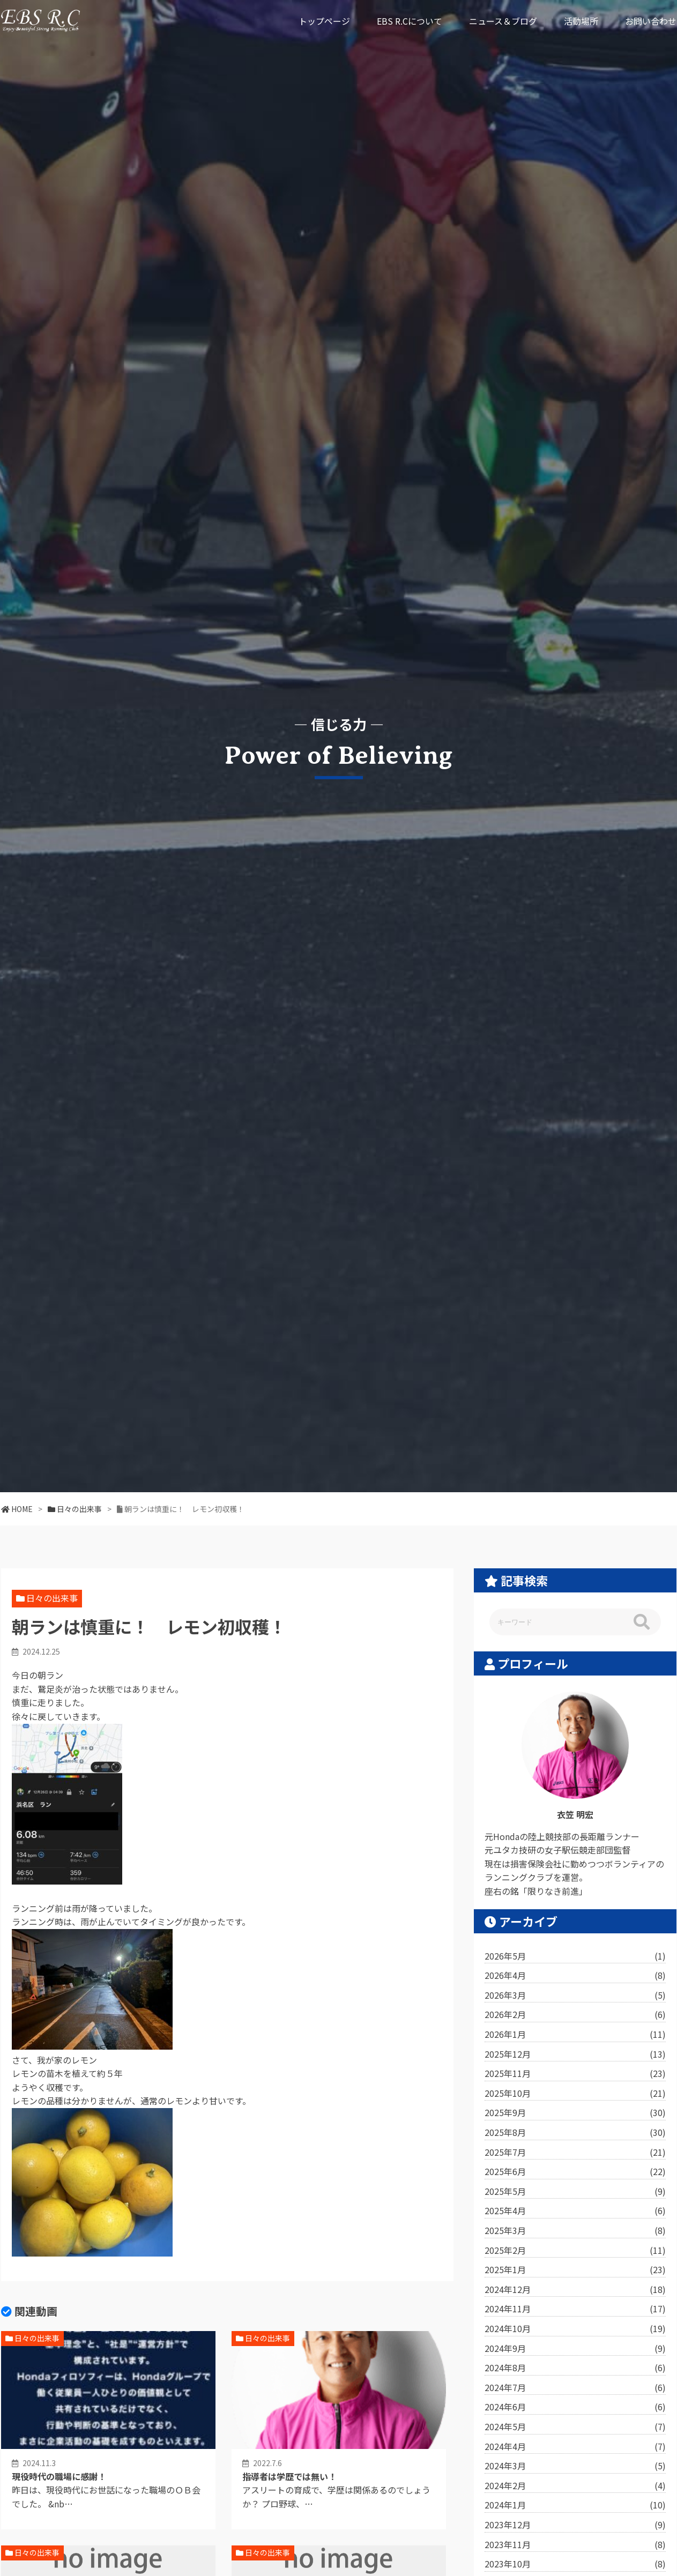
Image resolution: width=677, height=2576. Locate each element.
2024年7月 (575, 2388)
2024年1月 (575, 2505)
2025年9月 (575, 2113)
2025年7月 (575, 2153)
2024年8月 (575, 2368)
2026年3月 (575, 1995)
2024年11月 (575, 2309)
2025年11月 (575, 2074)
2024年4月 (575, 2447)
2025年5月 (575, 2192)
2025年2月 (575, 2251)
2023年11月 (575, 2545)
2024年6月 (575, 2407)
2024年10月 (575, 2329)
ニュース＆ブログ (503, 20)
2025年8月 (575, 2133)
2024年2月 (575, 2486)
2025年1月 (575, 2270)
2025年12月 (575, 2054)
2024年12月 (575, 2290)
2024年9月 (575, 2349)
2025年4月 (575, 2211)
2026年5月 (575, 1956)
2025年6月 (575, 2172)
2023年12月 (575, 2525)
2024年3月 (575, 2466)
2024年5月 (575, 2427)
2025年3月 (575, 2231)
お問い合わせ (650, 20)
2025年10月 (575, 2094)
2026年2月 (575, 2015)
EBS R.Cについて (409, 20)
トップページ (324, 20)
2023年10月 (575, 2564)
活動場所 (581, 20)
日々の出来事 (52, 1597)
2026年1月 (575, 2035)
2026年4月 (575, 1976)
